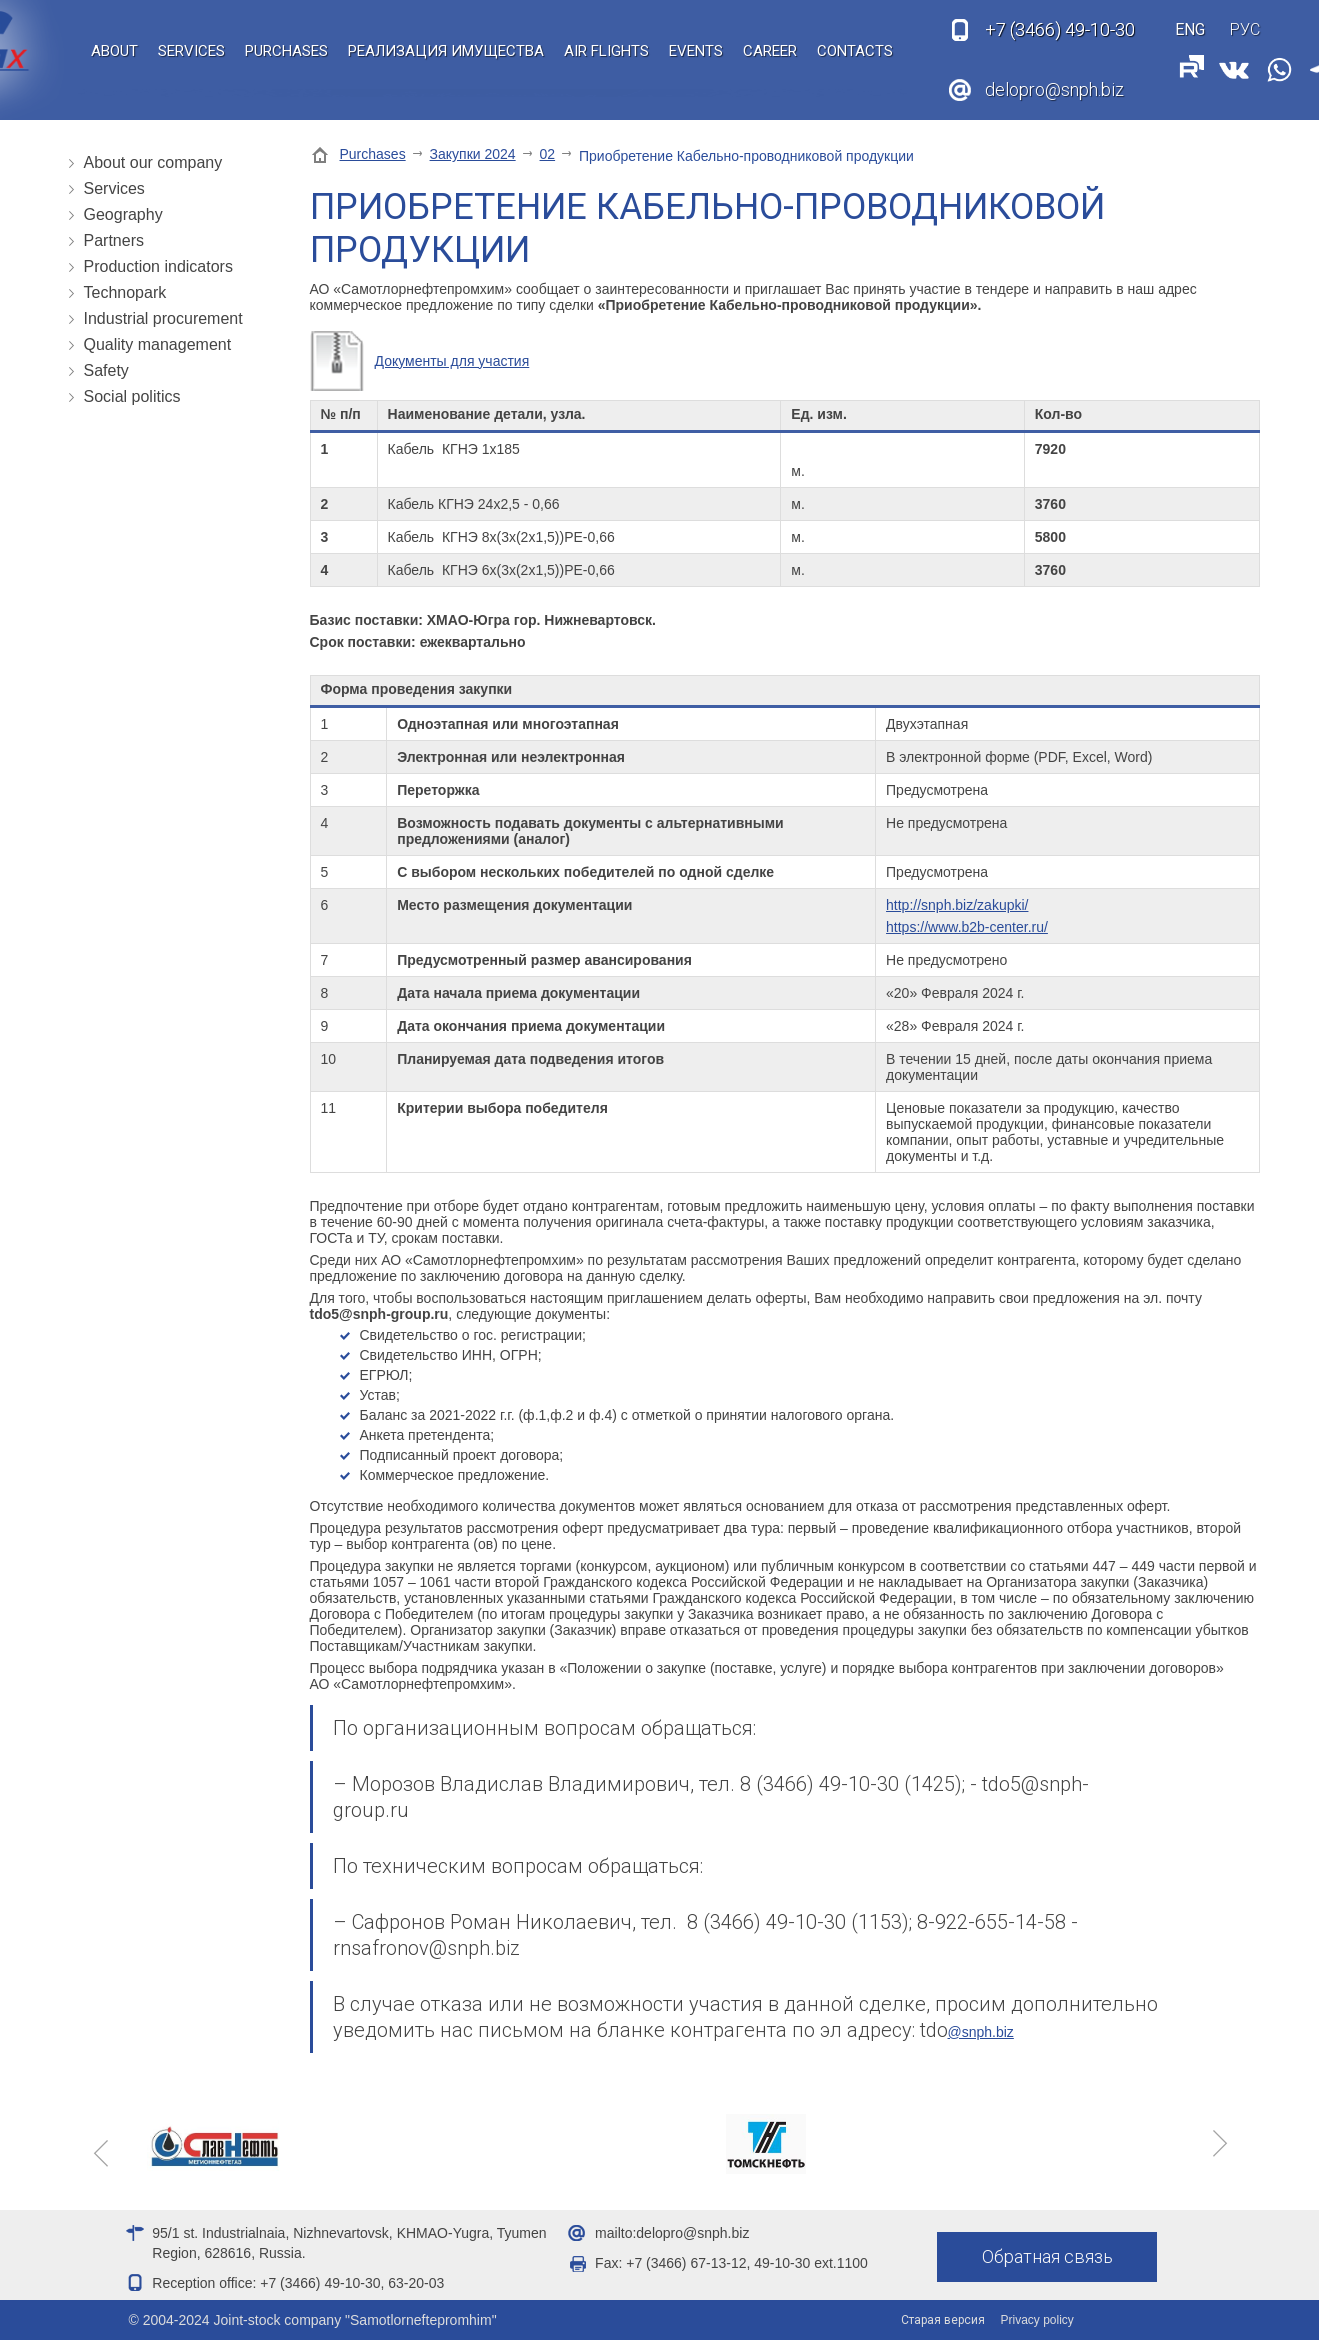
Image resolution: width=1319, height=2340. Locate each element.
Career (770, 51)
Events (696, 51)
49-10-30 (1060, 30)
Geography (123, 214)
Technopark (125, 292)
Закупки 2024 (473, 154)
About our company (153, 162)
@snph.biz (981, 2032)
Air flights (606, 51)
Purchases (286, 51)
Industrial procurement (163, 318)
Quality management (158, 344)
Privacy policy (1037, 2320)
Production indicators (158, 266)
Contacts (855, 51)
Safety (106, 370)
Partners (114, 240)
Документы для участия (452, 361)
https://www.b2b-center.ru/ (967, 927)
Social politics (132, 396)
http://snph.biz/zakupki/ (957, 905)
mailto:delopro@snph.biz (672, 2233)
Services (191, 51)
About (114, 51)
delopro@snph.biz (1054, 89)
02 (548, 154)
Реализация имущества (446, 51)
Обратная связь (1047, 2256)
